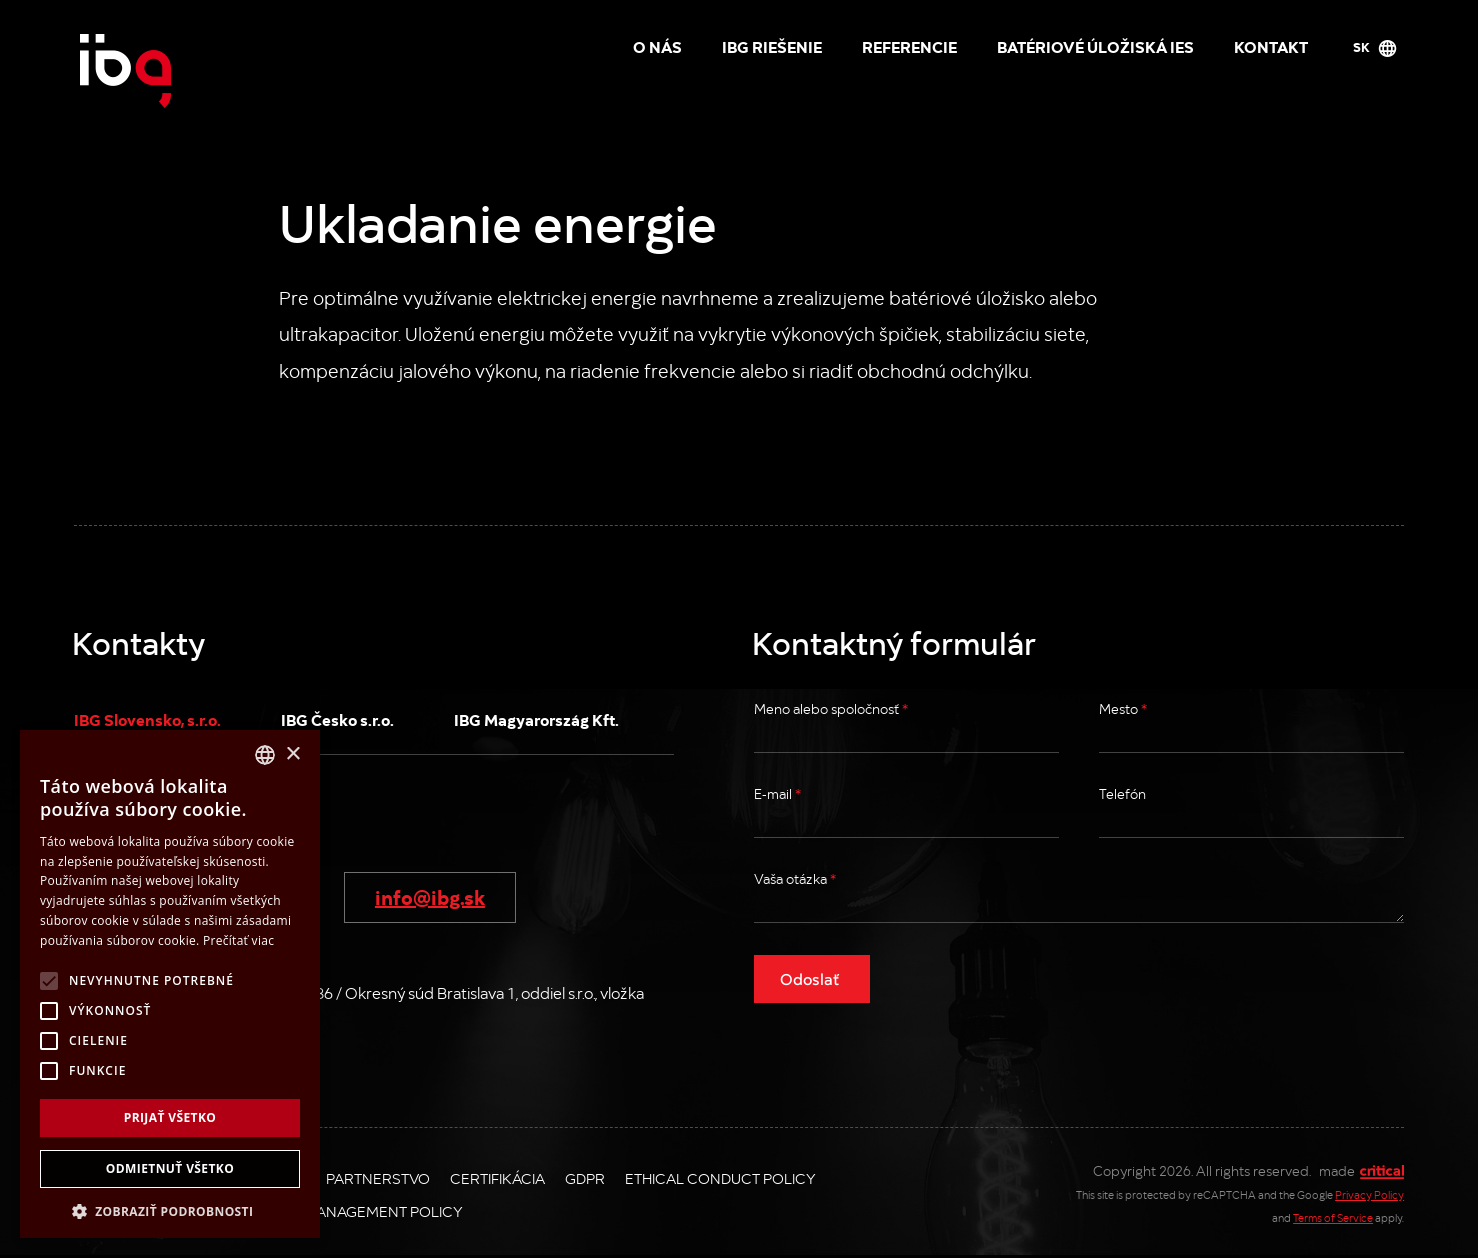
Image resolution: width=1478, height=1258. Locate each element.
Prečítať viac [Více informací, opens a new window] (238, 940)
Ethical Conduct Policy (720, 1178)
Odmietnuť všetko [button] (170, 1168)
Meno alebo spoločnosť (831, 708)
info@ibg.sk (430, 896)
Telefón (1122, 793)
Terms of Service (1333, 1217)
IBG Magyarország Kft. (536, 719)
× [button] (292, 754)
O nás (657, 46)
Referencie (909, 46)
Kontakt (1271, 46)
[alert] (170, 984)
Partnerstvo (378, 1178)
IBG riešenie (772, 46)
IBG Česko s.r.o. (337, 719)
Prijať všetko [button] (170, 1117)
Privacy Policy (1369, 1194)
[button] (170, 1209)
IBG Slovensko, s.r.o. (147, 719)
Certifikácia (497, 1178)
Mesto (1123, 708)
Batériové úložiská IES (1095, 46)
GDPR (585, 1178)
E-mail (777, 793)
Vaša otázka (795, 878)
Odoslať (809, 978)
